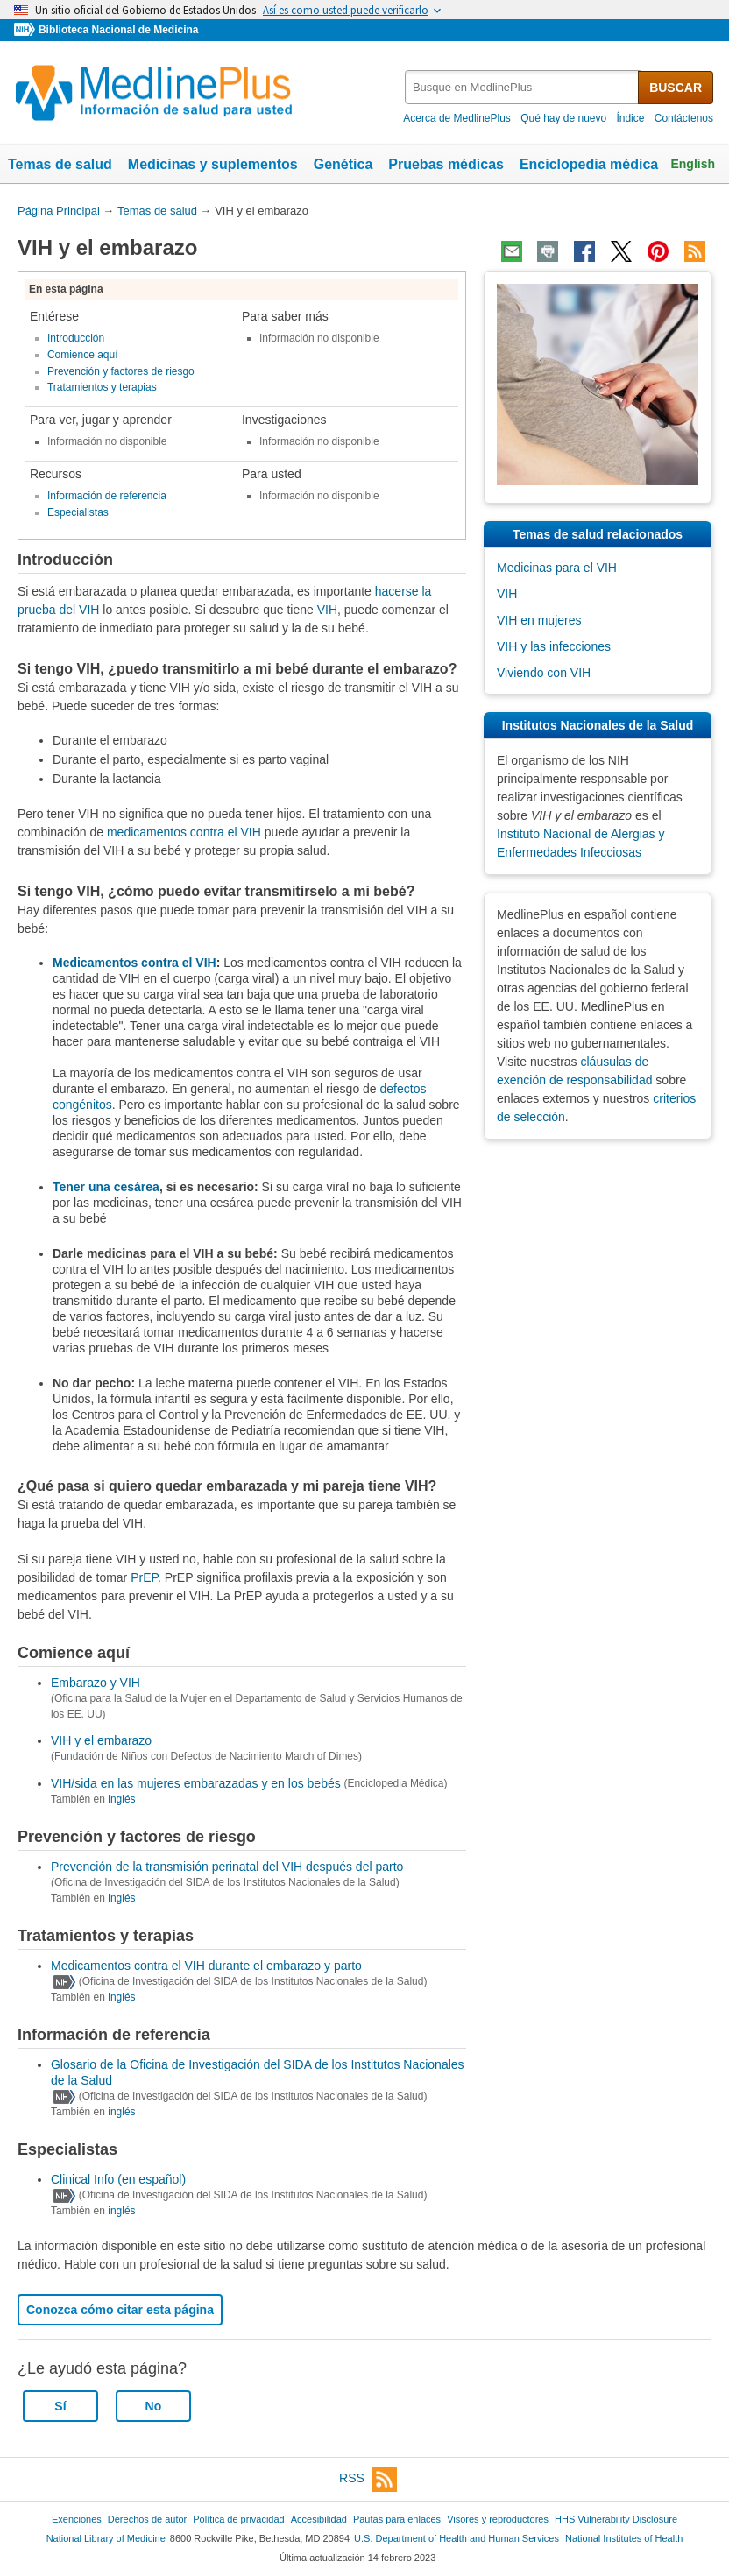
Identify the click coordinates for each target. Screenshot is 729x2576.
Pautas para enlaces (397, 2519)
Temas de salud (60, 164)
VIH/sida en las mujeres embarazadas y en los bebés (196, 1783)
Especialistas (78, 512)
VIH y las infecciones (554, 646)
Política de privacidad (238, 2519)
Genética (343, 164)
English (692, 164)
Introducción (75, 338)
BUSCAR (675, 88)
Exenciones (77, 2519)
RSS (368, 2479)
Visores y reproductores (498, 2519)
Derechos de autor (147, 2519)
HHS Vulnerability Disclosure (616, 2519)
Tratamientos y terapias (102, 387)
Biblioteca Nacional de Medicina (118, 30)
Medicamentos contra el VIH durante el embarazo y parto (206, 1965)
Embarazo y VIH (95, 1683)
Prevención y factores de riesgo (121, 371)
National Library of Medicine (106, 2538)
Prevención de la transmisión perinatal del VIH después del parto (227, 1867)
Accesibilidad (319, 2519)
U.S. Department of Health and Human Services (456, 2538)
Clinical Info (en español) (118, 2179)
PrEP (144, 1577)
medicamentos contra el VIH (184, 832)
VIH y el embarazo (101, 1740)
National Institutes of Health (624, 2538)
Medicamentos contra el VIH (134, 963)
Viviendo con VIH (544, 673)
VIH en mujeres (539, 620)
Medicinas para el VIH (557, 568)
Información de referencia (106, 496)
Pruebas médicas (446, 164)
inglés (121, 1799)
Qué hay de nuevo (563, 118)
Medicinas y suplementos (213, 164)
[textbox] (523, 87)
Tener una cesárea (106, 1187)
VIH (327, 610)
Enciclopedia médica (589, 164)
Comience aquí (82, 355)
